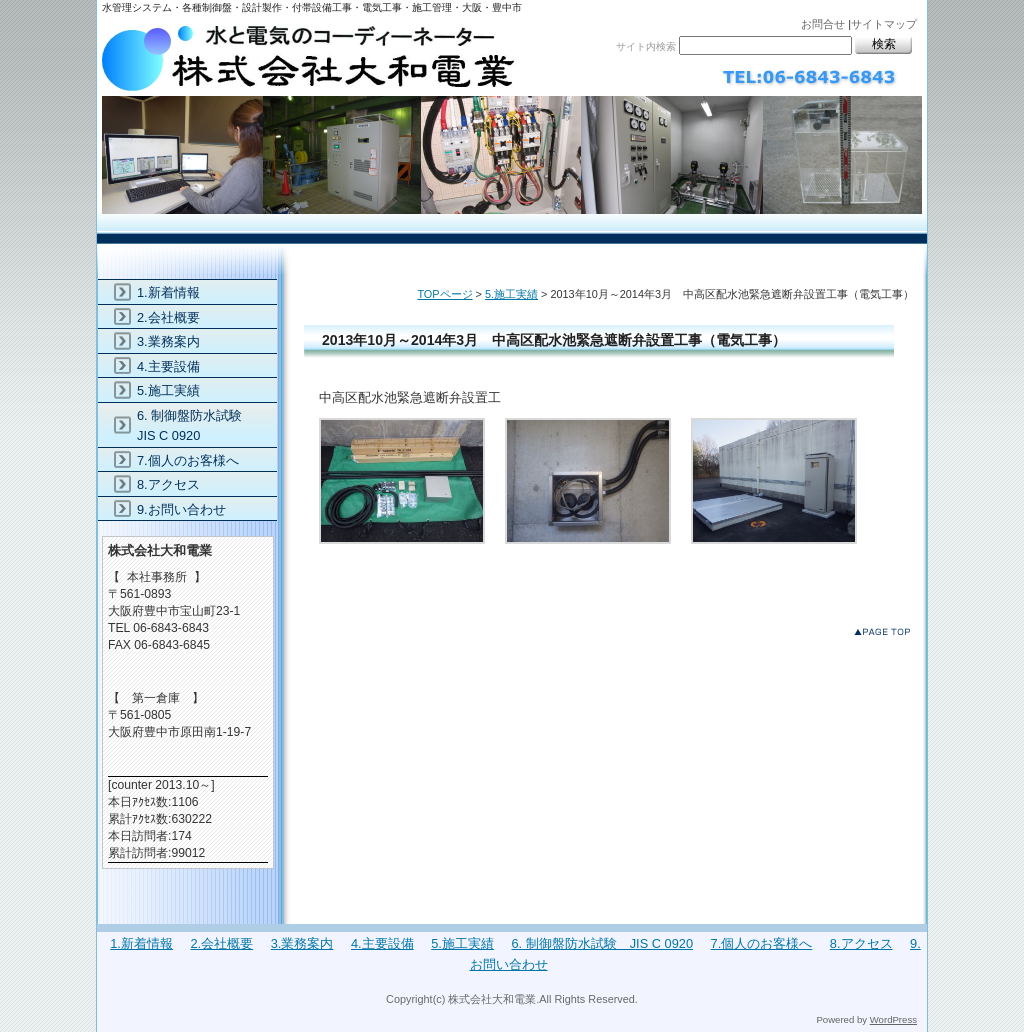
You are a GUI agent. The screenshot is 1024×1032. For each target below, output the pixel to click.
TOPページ (444, 294)
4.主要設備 (168, 366)
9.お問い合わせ (181, 509)
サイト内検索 (646, 46)
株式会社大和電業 (512, 117)
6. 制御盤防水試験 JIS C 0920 (196, 425)
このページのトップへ (886, 635)
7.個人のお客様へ (188, 460)
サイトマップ (884, 24)
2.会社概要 (168, 317)
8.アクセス (168, 484)
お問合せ (823, 24)
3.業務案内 (168, 341)
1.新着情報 (168, 292)
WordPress (893, 1019)
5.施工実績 (511, 294)
